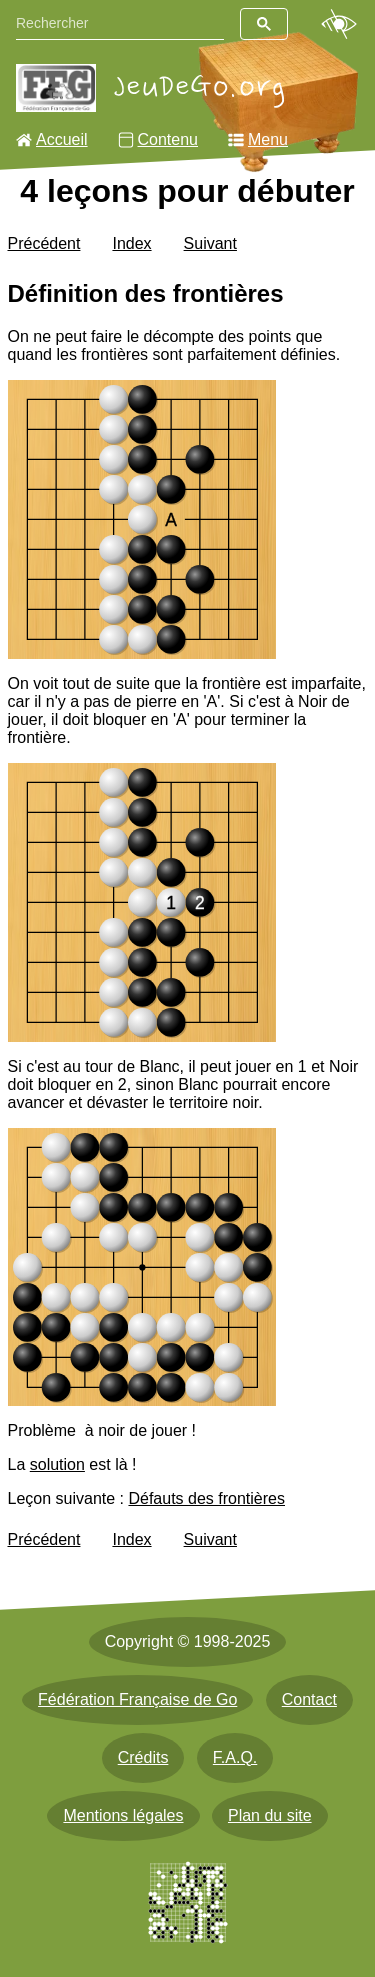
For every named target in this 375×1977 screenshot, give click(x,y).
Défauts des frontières (206, 1498)
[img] (142, 519)
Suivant (210, 243)
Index (131, 243)
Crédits (143, 1757)
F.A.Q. (235, 1757)
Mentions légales (123, 1815)
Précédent (44, 243)
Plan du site (270, 1815)
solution (57, 1464)
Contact (309, 1699)
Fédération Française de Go (137, 1699)
